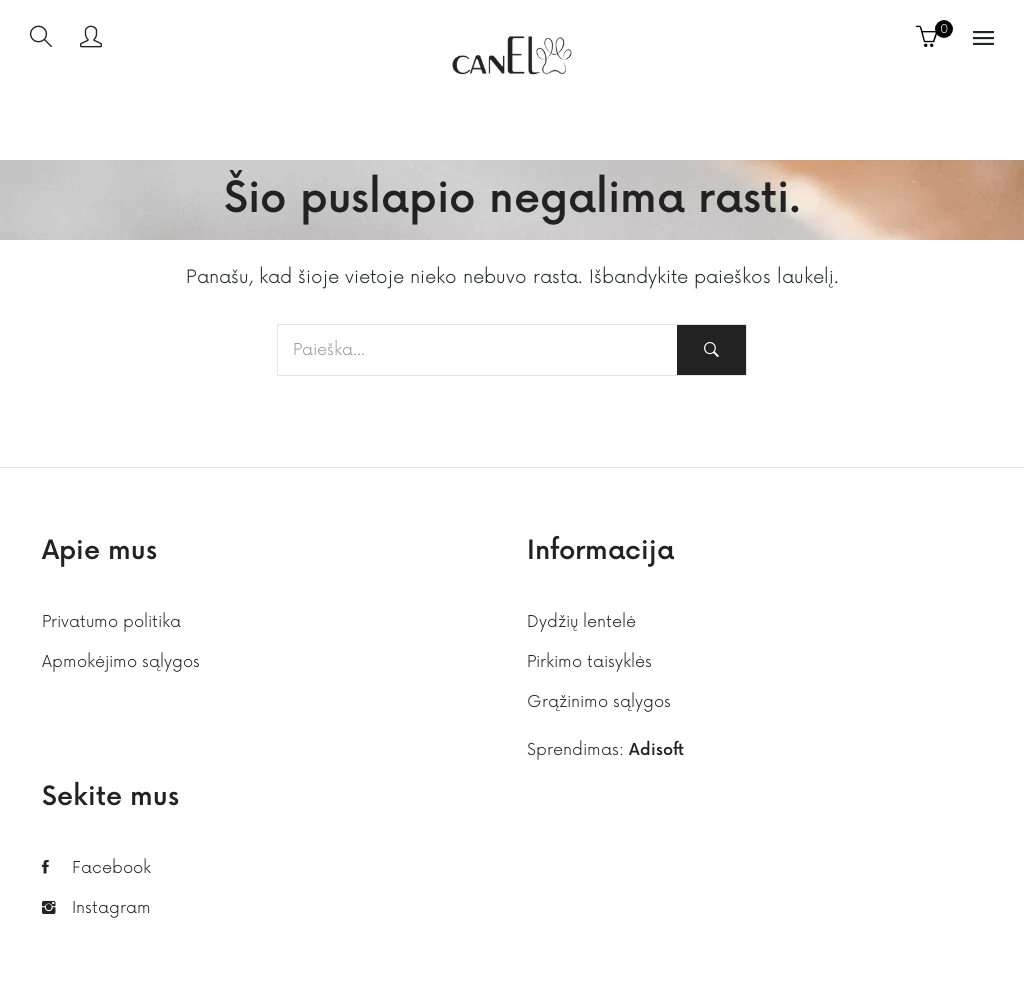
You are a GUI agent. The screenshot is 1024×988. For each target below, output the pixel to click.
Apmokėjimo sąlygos (121, 662)
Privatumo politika (111, 622)
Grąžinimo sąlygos (599, 702)
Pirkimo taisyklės (589, 662)
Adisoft (656, 750)
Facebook (111, 868)
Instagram (111, 908)
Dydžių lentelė (581, 622)
